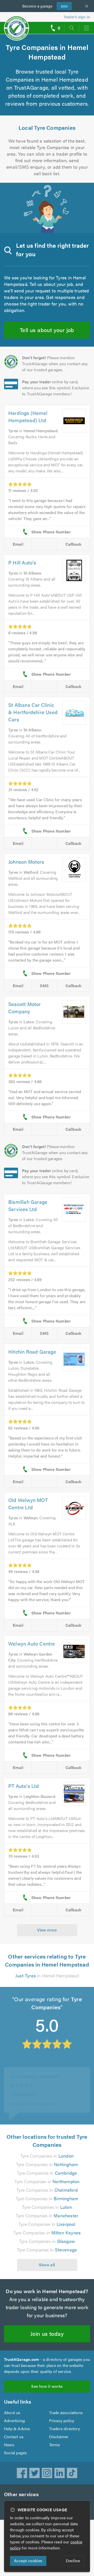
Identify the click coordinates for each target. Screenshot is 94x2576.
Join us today (47, 2333)
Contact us (14, 2436)
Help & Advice (17, 2428)
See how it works (47, 2386)
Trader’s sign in (77, 16)
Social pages (15, 2453)
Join (62, 6)
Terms (54, 2444)
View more (47, 1930)
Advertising (14, 2420)
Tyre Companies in (47, 2156)
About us (12, 2412)
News (9, 2444)
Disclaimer (59, 2436)
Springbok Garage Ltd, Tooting (37, 2065)
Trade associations (66, 2412)
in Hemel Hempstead (47, 1975)
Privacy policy (61, 2420)
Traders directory (64, 2428)
